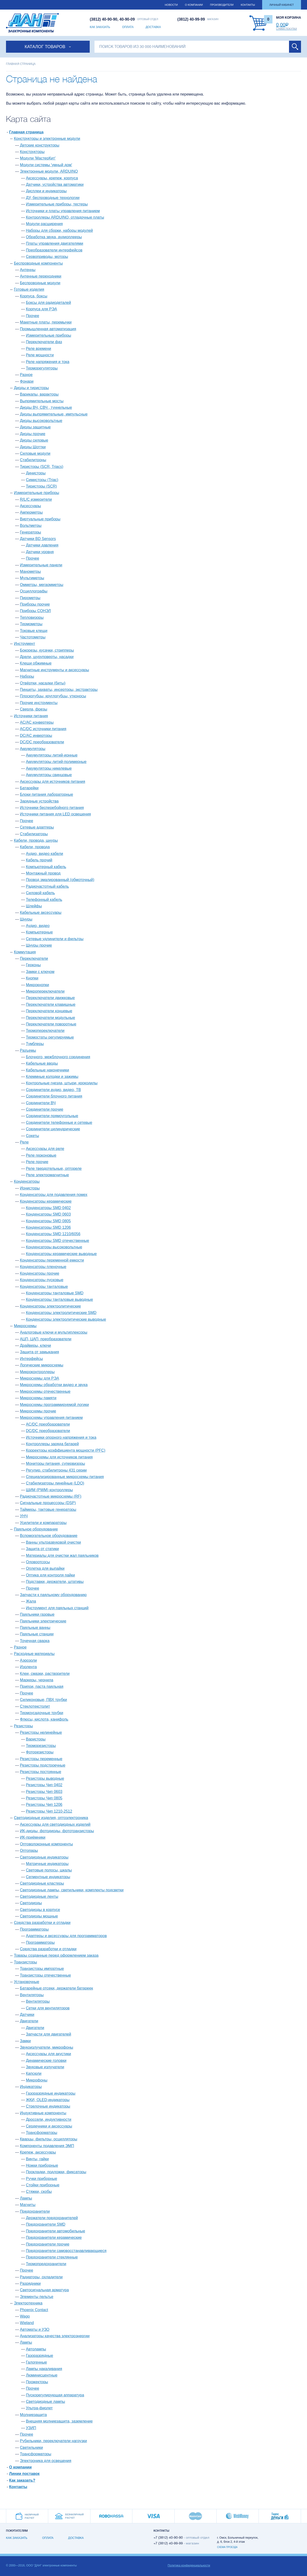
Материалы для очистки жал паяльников (62, 1555)
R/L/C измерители (36, 499)
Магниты (27, 2205)
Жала (31, 1601)
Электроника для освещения (45, 2461)
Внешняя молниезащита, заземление (59, 2421)
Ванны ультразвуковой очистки (53, 1542)
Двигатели (29, 2021)
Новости (171, 4)
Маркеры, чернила (36, 1680)
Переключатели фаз (44, 342)
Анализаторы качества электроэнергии (54, 2336)
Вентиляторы (32, 1995)
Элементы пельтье (36, 2297)
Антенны (27, 270)
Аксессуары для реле (45, 1149)
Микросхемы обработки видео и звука (54, 1385)
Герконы (33, 965)
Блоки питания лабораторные (46, 794)
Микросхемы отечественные (45, 1391)
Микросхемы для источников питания (59, 1457)
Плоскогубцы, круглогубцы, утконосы (53, 696)
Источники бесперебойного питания (52, 808)
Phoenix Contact (34, 2310)
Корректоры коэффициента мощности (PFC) (65, 1450)
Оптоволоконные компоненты (46, 1844)
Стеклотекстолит (35, 1706)
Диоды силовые (34, 440)
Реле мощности (40, 355)
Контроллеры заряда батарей (52, 1444)
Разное (26, 375)
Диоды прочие (32, 434)
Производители (222, 4)
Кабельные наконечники (47, 1070)
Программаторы (34, 1929)
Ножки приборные (42, 2165)
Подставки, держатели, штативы (55, 1582)
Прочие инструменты (39, 703)
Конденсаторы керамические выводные (61, 1254)
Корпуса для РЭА (41, 309)
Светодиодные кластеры (42, 1883)
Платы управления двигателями (54, 243)
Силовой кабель (40, 893)
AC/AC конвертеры (36, 722)
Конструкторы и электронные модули (47, 138)
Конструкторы (32, 152)
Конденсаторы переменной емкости (52, 1260)
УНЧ (24, 1516)
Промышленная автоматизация (48, 329)
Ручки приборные (41, 2179)
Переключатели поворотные (51, 1024)
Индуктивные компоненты (43, 2113)
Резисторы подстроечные (42, 1765)
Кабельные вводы (42, 1063)
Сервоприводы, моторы (47, 257)
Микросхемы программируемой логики (54, 1405)
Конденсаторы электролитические (50, 1306)
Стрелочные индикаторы (48, 2106)
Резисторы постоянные (40, 1772)
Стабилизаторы (34, 834)
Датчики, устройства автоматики (55, 184)
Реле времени (38, 349)
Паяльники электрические (43, 1621)
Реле (24, 1142)
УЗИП (31, 2428)
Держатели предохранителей (52, 2218)
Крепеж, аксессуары (38, 2152)
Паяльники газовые (37, 1614)
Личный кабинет (281, 4)
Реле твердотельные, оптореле (54, 1168)
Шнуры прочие (39, 945)
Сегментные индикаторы (48, 1877)
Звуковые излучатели (45, 2067)
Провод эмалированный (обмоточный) (60, 880)
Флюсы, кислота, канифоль (44, 1719)
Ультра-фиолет (39, 2408)
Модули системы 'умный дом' (46, 165)
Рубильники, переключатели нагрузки (53, 2441)
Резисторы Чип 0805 (44, 1798)
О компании (194, 4)
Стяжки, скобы (39, 2191)
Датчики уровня (40, 552)
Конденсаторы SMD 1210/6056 (53, 1234)
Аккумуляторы (32, 749)
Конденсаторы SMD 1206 (48, 1227)
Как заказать (100, 27)
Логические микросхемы (41, 1365)
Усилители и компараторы (43, 1523)
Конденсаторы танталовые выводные (59, 1299)
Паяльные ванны (35, 1628)
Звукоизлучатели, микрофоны (46, 2047)
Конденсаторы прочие (39, 1273)
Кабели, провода (35, 847)
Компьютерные (39, 932)
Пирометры (30, 598)
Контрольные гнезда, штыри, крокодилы (62, 1083)
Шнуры (26, 919)
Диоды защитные (35, 427)
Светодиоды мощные (39, 1916)
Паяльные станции (36, 1634)
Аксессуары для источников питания (52, 781)
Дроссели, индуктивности (48, 2119)
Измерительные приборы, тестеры (57, 204)
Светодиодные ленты (39, 1896)
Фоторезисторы (39, 1752)
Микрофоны (36, 2080)
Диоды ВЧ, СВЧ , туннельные (46, 407)
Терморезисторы (41, 1746)
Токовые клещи (33, 631)
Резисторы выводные (45, 1778)
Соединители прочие (44, 1109)
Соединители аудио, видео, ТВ (53, 1090)
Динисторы (36, 473)
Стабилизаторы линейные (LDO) (55, 1483)
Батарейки (29, 788)
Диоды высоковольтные (41, 421)
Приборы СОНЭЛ (35, 611)
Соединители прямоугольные (52, 1116)
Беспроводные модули (40, 283)
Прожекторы (37, 2382)
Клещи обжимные (36, 663)
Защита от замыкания (39, 1352)
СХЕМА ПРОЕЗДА (227, 2547)
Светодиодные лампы (45, 2402)
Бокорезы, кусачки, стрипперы (47, 650)
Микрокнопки (37, 985)
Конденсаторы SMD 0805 (48, 1221)
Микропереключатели (45, 991)
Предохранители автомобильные (55, 2231)
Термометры (31, 624)
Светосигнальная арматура (44, 2290)
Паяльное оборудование (36, 1529)
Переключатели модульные (50, 1018)
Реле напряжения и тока (47, 362)
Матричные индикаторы (47, 1864)
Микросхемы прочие (38, 1411)
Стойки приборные (42, 2185)
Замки (25, 2041)
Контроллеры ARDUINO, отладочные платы (65, 217)
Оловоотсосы (38, 1562)
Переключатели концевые (49, 1011)
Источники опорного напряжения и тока (61, 1437)
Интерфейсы (31, 1359)
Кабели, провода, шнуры (36, 840)
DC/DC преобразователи (42, 742)
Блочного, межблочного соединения (58, 1057)
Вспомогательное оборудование (48, 1536)
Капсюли (33, 2073)
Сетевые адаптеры (37, 827)
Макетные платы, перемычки (45, 322)
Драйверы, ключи (35, 1345)
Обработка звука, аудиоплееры (54, 237)
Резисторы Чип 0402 (44, 1785)
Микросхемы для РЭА (39, 1378)
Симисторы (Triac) (42, 480)
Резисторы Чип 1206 (44, 1805)
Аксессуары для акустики (48, 2054)
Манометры (30, 571)
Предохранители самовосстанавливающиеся (66, 2251)
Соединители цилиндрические (53, 1129)
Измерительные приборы (48, 335)
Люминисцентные (41, 2375)
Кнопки (32, 978)
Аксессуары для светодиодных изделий (55, 1824)
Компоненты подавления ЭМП (47, 2146)
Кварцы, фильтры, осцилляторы (48, 2139)
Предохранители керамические (54, 2237)
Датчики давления (42, 545)
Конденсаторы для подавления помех (53, 1195)
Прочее (32, 316)
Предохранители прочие (47, 2244)
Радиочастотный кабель (47, 886)
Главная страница (20, 64)
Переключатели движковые (50, 998)
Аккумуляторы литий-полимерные (56, 762)
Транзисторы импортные (42, 1969)
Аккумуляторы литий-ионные (51, 755)
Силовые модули (35, 453)
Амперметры (31, 512)
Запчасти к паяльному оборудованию (53, 1595)
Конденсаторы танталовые (44, 1287)
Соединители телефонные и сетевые (59, 1122)
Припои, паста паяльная (41, 1686)
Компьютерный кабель (46, 867)
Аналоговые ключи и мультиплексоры (53, 1332)
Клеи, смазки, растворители (45, 1674)
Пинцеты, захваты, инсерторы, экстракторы (59, 690)
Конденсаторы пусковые (41, 1280)
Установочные (26, 1982)
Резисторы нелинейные (41, 1732)
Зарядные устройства (39, 801)
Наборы (27, 676)
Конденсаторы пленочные (43, 1267)
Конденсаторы (27, 1181)
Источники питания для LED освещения (55, 814)
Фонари (27, 381)
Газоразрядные (39, 2356)
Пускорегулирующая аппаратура (55, 2395)
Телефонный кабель (44, 900)
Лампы (26, 2198)
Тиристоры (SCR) (41, 486)
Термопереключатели (45, 1031)
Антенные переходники (40, 276)
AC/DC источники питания (43, 729)
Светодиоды (31, 1903)
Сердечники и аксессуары (49, 2126)
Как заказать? (22, 2480)
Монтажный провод (43, 873)
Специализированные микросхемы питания (65, 1477)
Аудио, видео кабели (44, 854)
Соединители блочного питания (54, 1096)
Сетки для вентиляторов (48, 2008)
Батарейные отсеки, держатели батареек (56, 1988)
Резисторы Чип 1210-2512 (49, 1811)
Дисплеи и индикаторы (46, 191)
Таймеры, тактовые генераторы (48, 1509)
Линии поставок (24, 2474)
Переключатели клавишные (50, 1004)
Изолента (28, 1667)
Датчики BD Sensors (38, 539)
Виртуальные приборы (40, 519)
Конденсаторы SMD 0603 (48, 1214)
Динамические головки (46, 2061)
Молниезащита (33, 2415)
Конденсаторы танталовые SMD (54, 1293)
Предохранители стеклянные (52, 2257)
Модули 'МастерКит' (38, 158)
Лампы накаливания (44, 2369)
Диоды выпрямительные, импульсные (54, 414)
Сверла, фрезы (33, 709)
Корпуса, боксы (33, 296)
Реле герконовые (41, 1155)
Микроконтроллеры (37, 1372)
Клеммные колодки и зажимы (52, 1077)
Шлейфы (34, 906)
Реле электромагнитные (47, 1175)
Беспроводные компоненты (38, 263)
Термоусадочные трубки (41, 1713)
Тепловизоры (32, 617)
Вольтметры (30, 525)
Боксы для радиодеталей (48, 303)
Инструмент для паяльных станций (57, 1608)
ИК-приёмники (32, 1837)
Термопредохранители (46, 2264)
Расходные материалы (34, 1654)
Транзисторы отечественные (45, 1975)
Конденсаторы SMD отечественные (57, 1241)
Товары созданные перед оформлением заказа (56, 1955)
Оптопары (29, 1850)
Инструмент (24, 644)
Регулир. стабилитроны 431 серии (56, 1470)
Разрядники (30, 2283)
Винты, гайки (37, 2159)
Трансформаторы (41, 2133)
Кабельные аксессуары (40, 912)
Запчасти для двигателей (48, 2034)
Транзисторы (25, 1962)
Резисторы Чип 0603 (44, 1792)
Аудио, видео (38, 926)
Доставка (153, 27)
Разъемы (28, 1050)
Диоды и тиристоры (31, 388)
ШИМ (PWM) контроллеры (49, 1490)
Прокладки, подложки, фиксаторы (56, 2172)
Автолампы (36, 2349)
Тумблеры (35, 1044)
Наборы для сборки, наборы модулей (59, 230)
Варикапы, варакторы (39, 394)
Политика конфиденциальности (189, 2565)
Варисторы (36, 1739)
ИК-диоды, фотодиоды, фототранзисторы (57, 1831)
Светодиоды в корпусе (40, 1910)
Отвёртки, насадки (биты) (42, 683)
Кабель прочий (39, 860)
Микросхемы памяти (38, 1398)
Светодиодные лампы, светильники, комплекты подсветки (72, 1890)
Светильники (31, 2447)
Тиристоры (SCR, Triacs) (41, 467)
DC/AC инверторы (36, 736)
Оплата (128, 27)
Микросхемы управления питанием (51, 1418)
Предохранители (35, 2211)
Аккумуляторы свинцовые (49, 775)
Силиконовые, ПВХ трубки (43, 1700)
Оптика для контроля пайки (50, 1575)
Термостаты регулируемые (50, 1037)
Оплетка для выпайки (45, 1568)
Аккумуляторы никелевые (49, 768)
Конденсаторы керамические (45, 1201)
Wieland (27, 2323)
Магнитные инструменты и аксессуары (54, 670)
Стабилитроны (33, 460)
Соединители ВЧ (41, 1103)
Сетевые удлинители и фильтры (54, 939)
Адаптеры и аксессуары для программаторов (66, 1936)
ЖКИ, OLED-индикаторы (48, 2100)
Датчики (27, 2015)
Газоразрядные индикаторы (50, 2093)
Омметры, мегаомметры (41, 585)
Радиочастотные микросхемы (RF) (50, 1496)
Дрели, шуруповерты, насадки (47, 657)
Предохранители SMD (45, 2224)
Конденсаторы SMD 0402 (48, 1208)
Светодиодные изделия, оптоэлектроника (51, 1818)
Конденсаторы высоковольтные (54, 1247)
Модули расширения (44, 224)
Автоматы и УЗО (34, 2329)
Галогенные (36, 2362)
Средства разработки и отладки (42, 1923)
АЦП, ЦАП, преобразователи (45, 1339)
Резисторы (23, 1726)
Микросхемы (25, 1326)
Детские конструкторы (39, 145)
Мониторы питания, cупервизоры (55, 1463)
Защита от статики (42, 1549)
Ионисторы (30, 1188)
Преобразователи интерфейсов (54, 250)
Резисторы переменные (41, 1759)
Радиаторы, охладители (41, 2277)
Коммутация (25, 952)
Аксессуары (30, 506)
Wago (25, 2316)
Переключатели (34, 958)
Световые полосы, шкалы (49, 1870)
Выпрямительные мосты (42, 401)
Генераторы (30, 532)
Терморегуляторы (42, 368)
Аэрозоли (28, 1660)
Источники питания (31, 716)
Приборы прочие (35, 604)
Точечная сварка (34, 1641)
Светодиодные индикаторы (44, 1857)
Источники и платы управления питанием (63, 211)
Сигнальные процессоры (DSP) (48, 1503)
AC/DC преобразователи (48, 1424)
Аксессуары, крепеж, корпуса (52, 178)
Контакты (248, 4)
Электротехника (28, 2303)
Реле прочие (37, 1162)
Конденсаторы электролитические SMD (61, 1313)
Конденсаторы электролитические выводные (66, 1319)
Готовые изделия (29, 289)
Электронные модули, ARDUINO (49, 171)
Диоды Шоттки (33, 447)
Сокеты (32, 1136)
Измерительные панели (41, 565)
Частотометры (32, 637)
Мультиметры (32, 578)
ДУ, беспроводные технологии (52, 198)
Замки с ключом (40, 972)
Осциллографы (33, 591)
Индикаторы (31, 2087)
